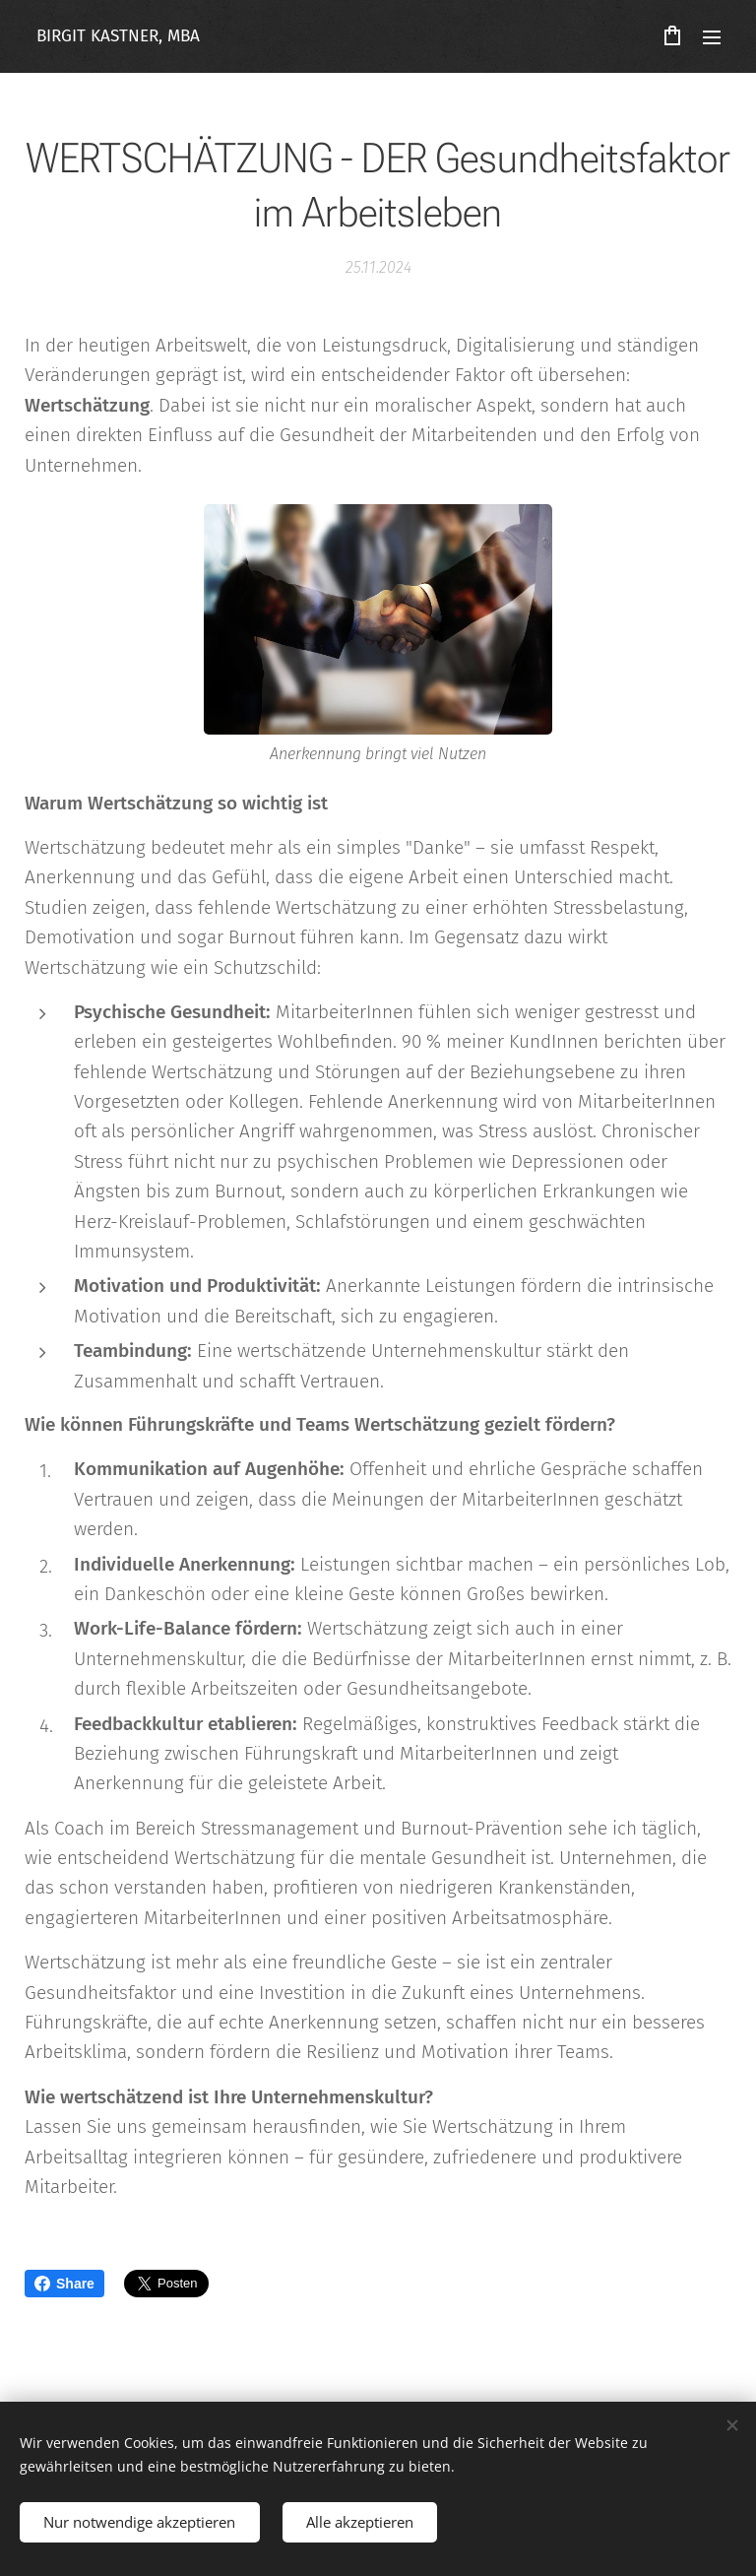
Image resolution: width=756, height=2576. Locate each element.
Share (64, 2283)
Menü (712, 37)
